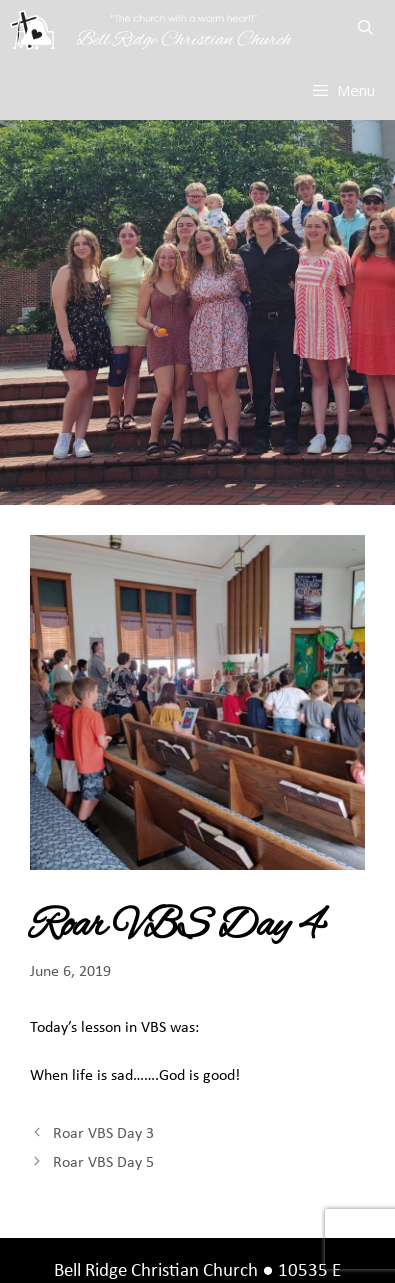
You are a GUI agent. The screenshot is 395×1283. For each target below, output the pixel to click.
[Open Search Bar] (365, 30)
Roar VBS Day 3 (103, 1134)
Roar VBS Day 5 (103, 1163)
